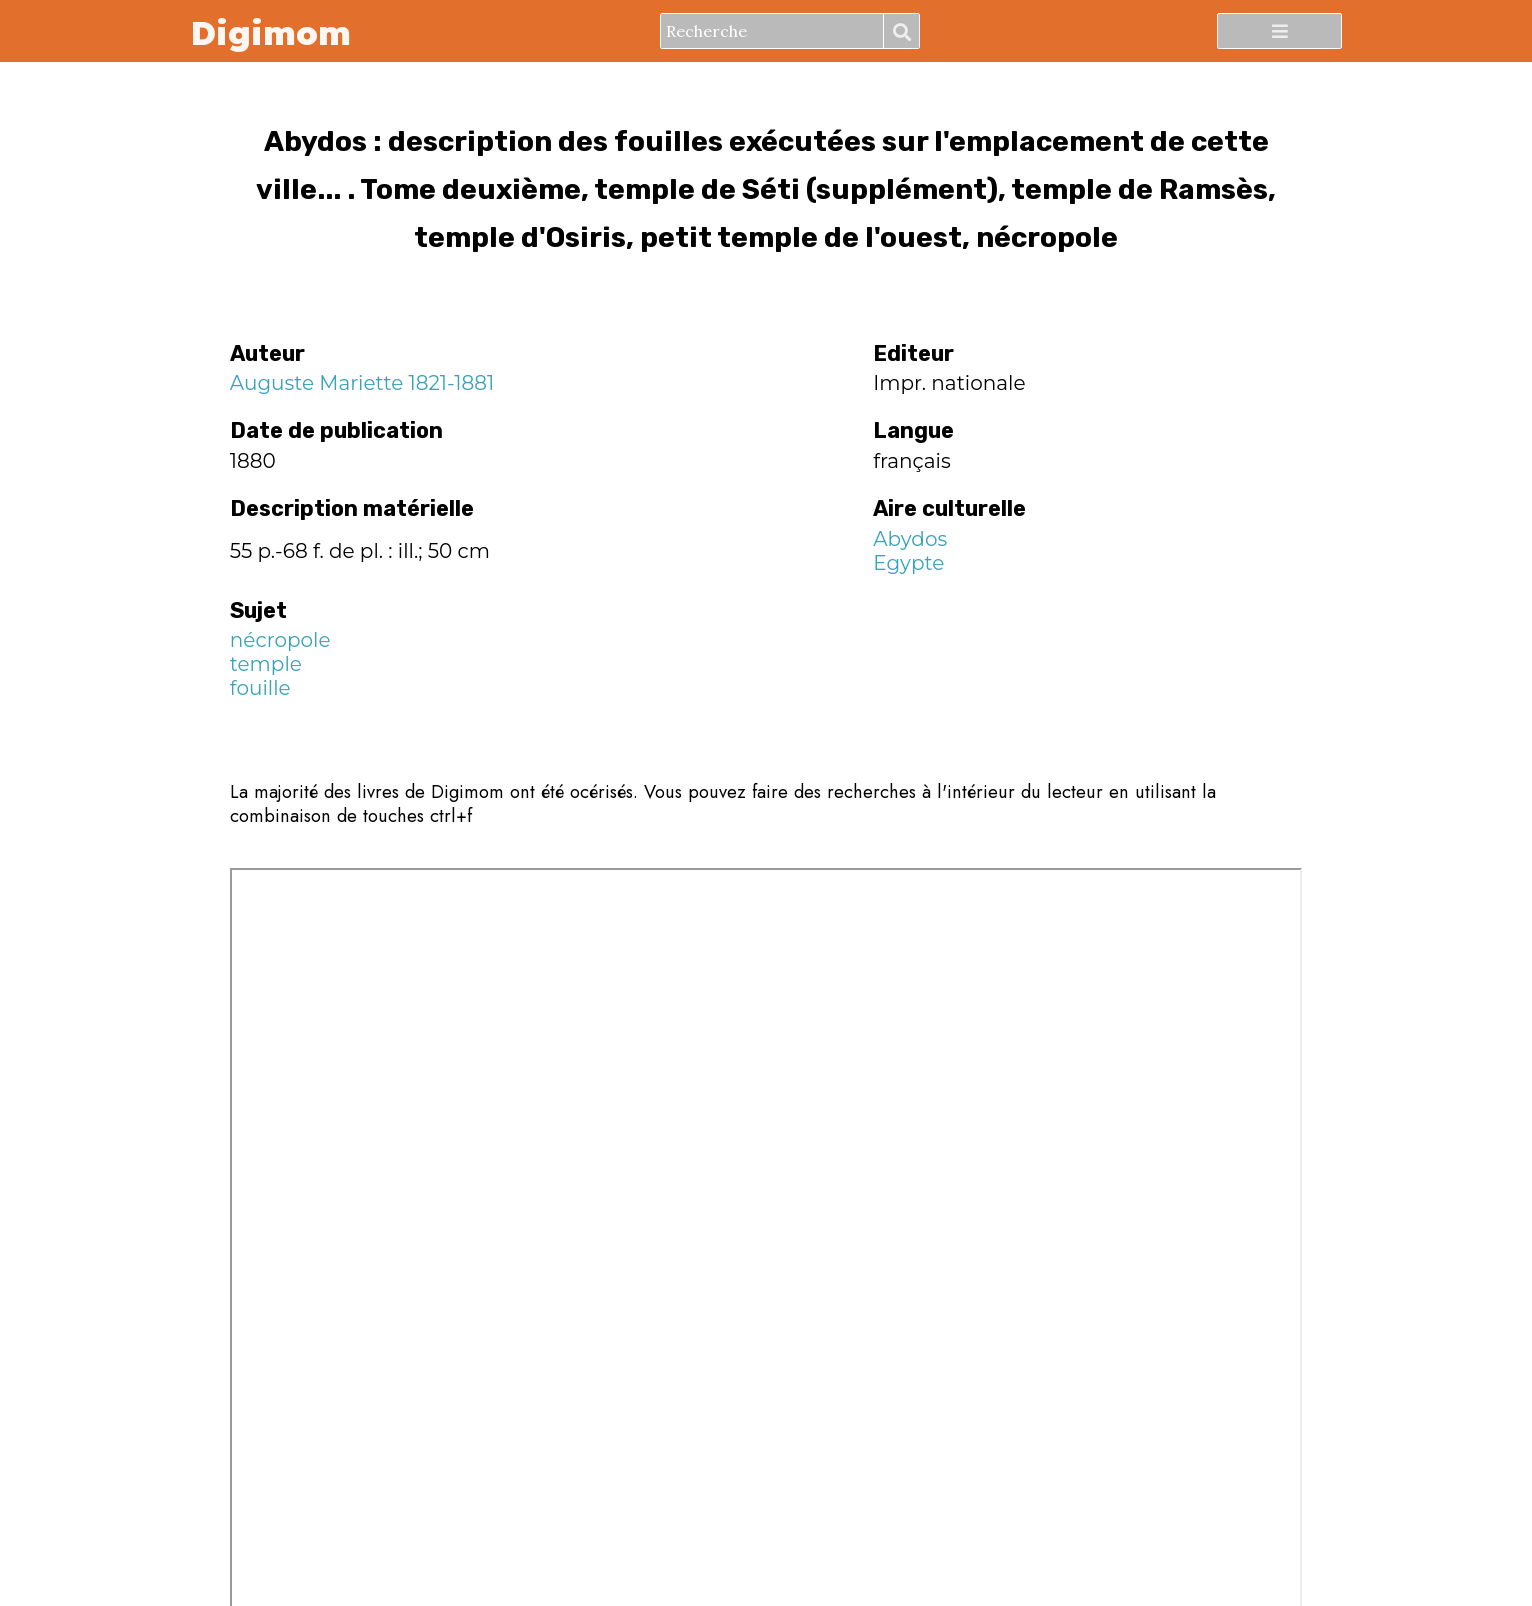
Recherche (901, 32)
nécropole (280, 640)
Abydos (910, 539)
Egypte (908, 563)
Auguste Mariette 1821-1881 (362, 383)
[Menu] (1279, 31)
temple (266, 664)
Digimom (270, 32)
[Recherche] (772, 31)
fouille (260, 688)
